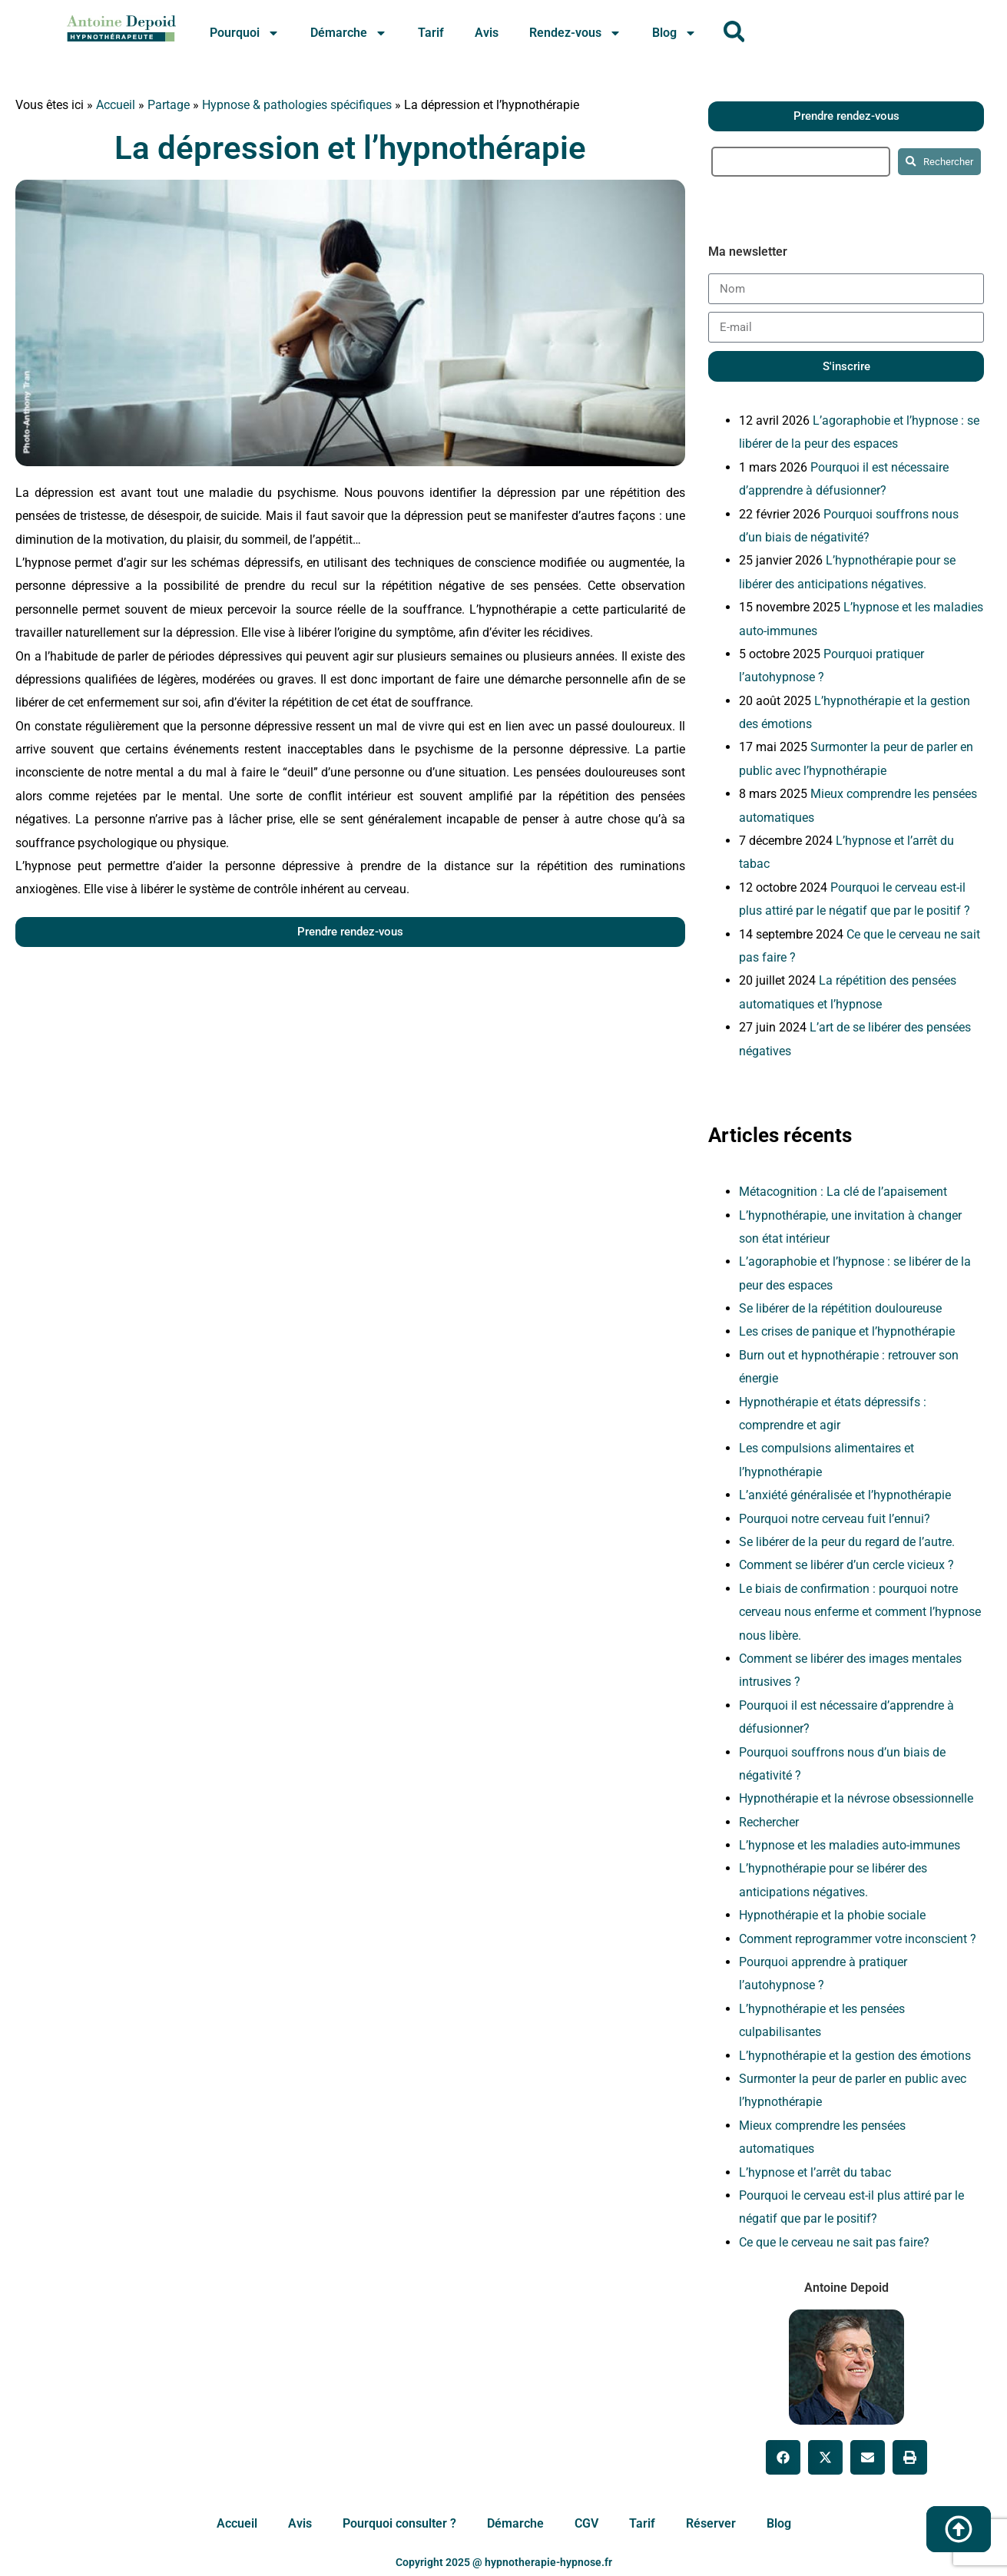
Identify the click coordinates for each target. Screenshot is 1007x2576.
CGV (586, 2524)
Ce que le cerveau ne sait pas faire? (834, 2242)
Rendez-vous (575, 33)
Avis (487, 32)
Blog (674, 33)
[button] (783, 2457)
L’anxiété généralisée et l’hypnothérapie (845, 1495)
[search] (801, 162)
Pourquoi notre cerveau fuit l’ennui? (834, 1518)
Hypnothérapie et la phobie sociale (832, 1915)
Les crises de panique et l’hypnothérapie (847, 1331)
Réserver (711, 2524)
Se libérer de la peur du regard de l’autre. (847, 1542)
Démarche (348, 33)
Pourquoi (245, 33)
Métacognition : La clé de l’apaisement (843, 1191)
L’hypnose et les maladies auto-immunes (849, 1845)
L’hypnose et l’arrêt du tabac (815, 2172)
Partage (168, 105)
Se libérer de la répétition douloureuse (840, 1308)
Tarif (431, 32)
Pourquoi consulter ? (399, 2524)
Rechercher (769, 1822)
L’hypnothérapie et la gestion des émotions (855, 2055)
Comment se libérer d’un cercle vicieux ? (846, 1565)
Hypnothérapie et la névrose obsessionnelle (856, 1798)
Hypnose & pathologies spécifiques (297, 105)
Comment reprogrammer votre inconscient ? (857, 1939)
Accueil (115, 105)
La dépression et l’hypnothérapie (350, 148)
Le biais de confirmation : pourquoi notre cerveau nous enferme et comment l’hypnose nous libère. (860, 1612)
